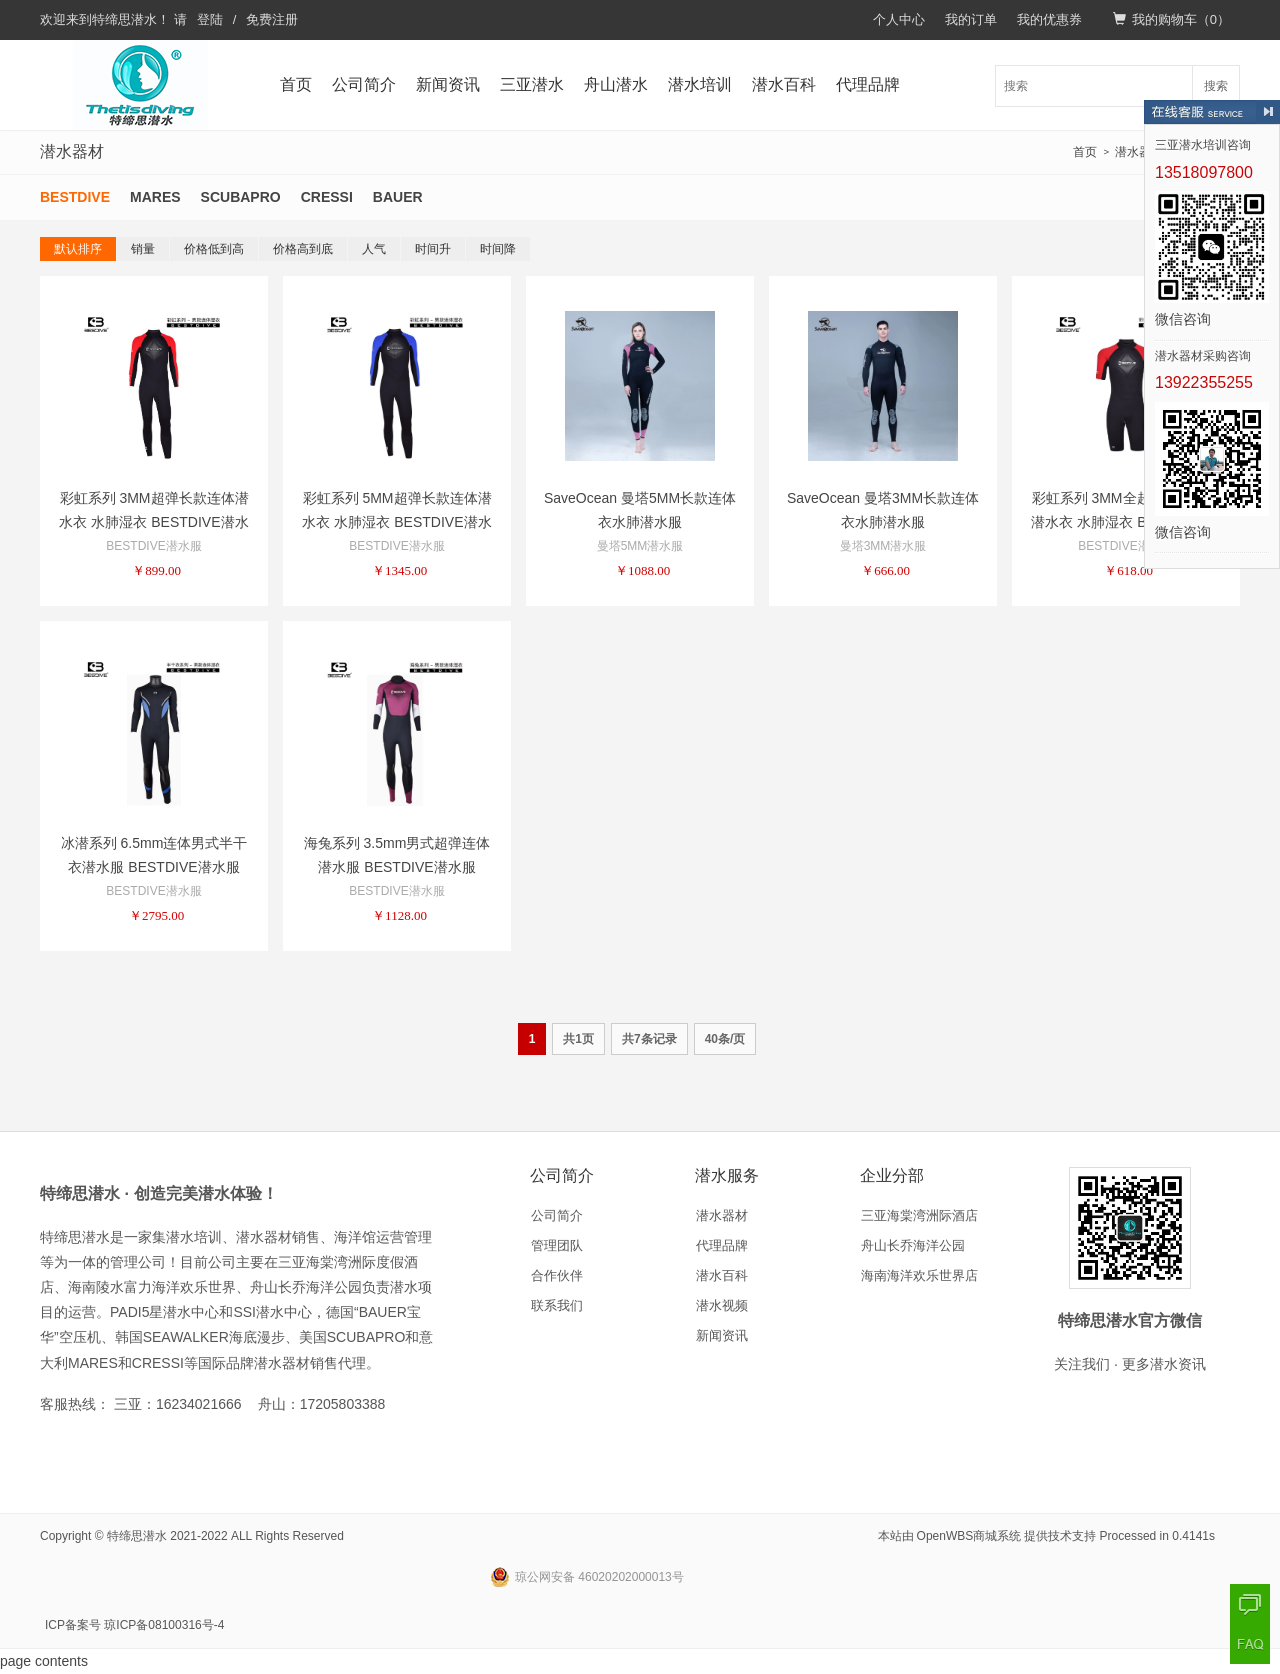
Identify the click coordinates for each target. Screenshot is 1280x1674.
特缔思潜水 (124, 19)
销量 (143, 249)
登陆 (210, 19)
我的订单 (971, 19)
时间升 (433, 249)
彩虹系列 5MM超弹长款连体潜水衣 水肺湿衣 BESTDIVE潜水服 (396, 522)
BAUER (398, 197)
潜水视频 (722, 1305)
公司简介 (364, 84)
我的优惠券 (1049, 19)
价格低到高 (214, 249)
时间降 (498, 249)
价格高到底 (303, 249)
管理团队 (557, 1245)
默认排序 (78, 249)
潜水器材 (1139, 152)
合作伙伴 (557, 1275)
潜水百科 (784, 84)
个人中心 (899, 19)
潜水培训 (700, 84)
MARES (155, 197)
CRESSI (327, 197)
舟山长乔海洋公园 (913, 1245)
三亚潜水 (532, 84)
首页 (296, 84)
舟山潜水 (616, 84)
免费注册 (272, 19)
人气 (374, 249)
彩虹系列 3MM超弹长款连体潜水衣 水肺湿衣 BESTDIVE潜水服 (153, 522)
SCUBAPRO (241, 197)
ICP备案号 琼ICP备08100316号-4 (134, 1625)
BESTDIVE (75, 197)
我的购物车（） (1171, 19)
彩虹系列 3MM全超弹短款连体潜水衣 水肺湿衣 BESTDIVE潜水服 (1125, 522)
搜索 (1216, 86)
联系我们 (557, 1305)
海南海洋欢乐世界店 (919, 1275)
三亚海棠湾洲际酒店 (919, 1215)
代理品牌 (868, 84)
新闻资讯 (448, 84)
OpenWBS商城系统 (969, 1536)
